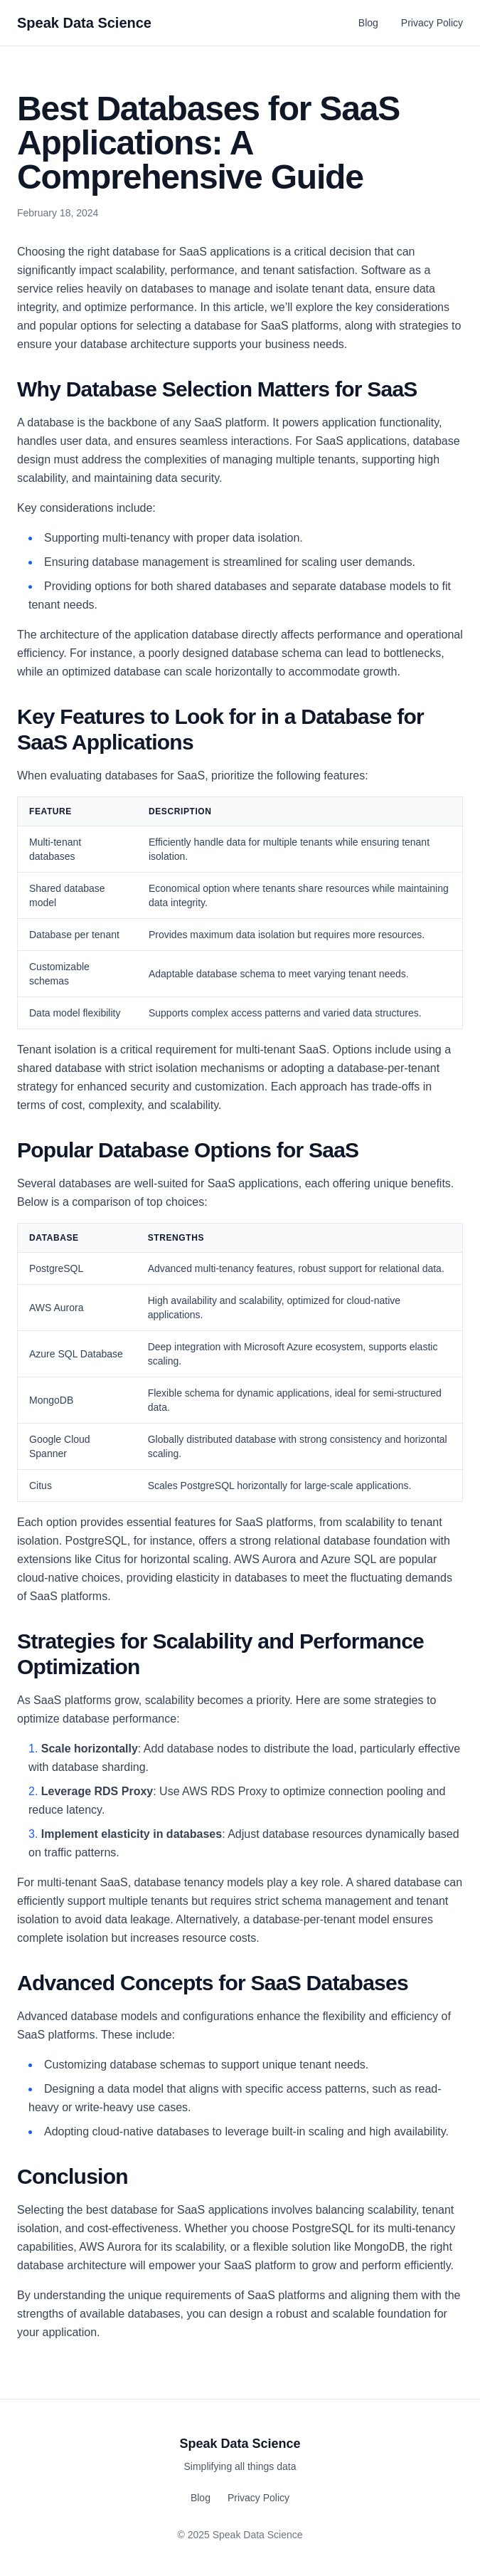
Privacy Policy (432, 22)
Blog (368, 22)
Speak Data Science (84, 23)
